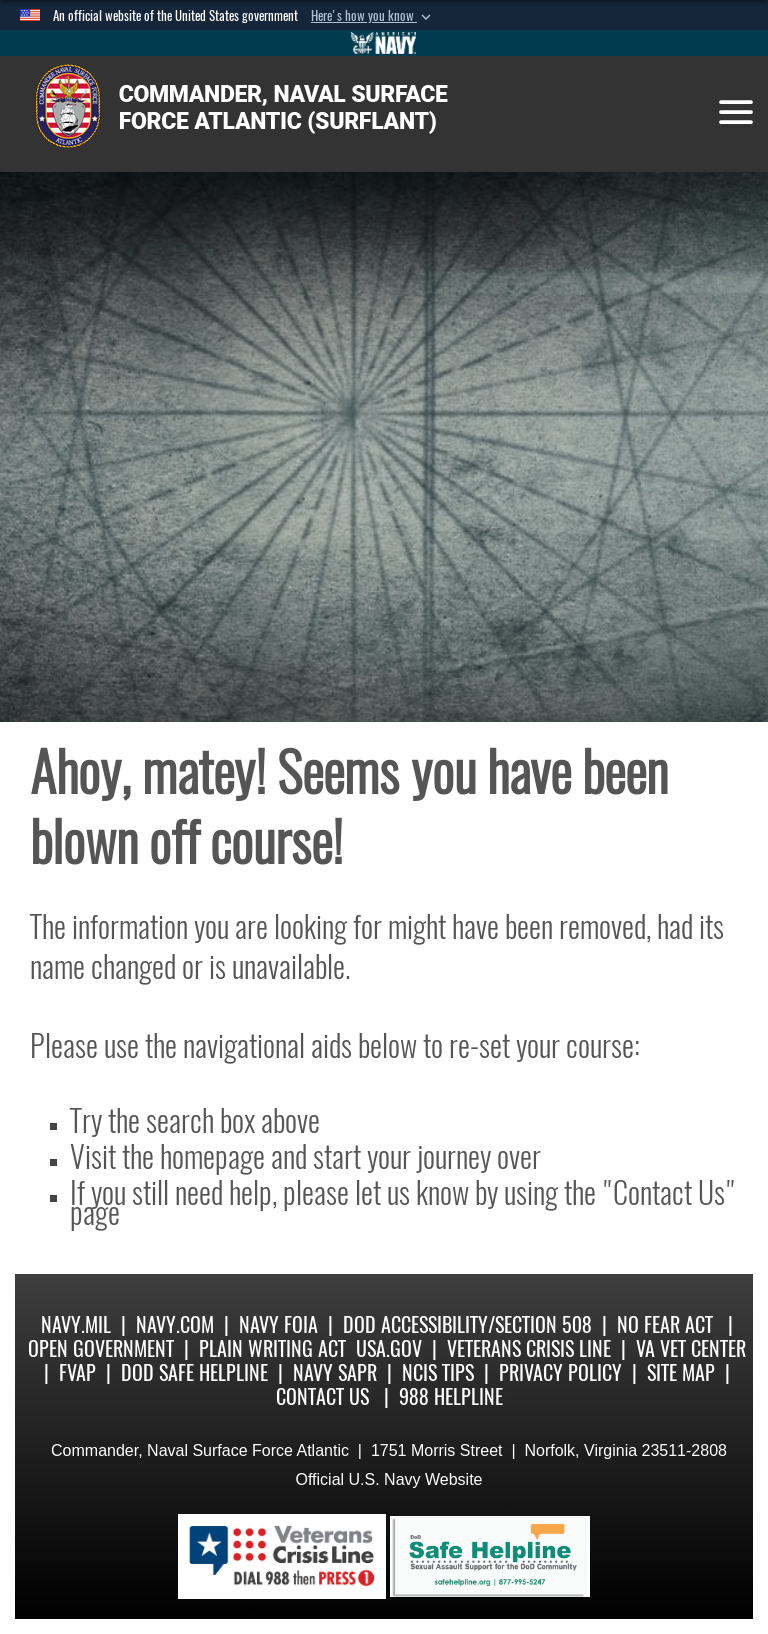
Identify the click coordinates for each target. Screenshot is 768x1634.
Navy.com (175, 1324)
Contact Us (322, 1396)
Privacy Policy (560, 1372)
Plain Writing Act (272, 1348)
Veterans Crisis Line (529, 1348)
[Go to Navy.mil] (384, 43)
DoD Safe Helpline (194, 1372)
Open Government (101, 1348)
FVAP (77, 1372)
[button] (373, 16)
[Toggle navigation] (736, 112)
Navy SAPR (335, 1372)
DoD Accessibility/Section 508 (467, 1324)
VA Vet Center (691, 1348)
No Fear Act (665, 1324)
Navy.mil (76, 1324)
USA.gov (389, 1348)
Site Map (681, 1372)
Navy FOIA (278, 1324)
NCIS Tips (438, 1372)
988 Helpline (451, 1396)
